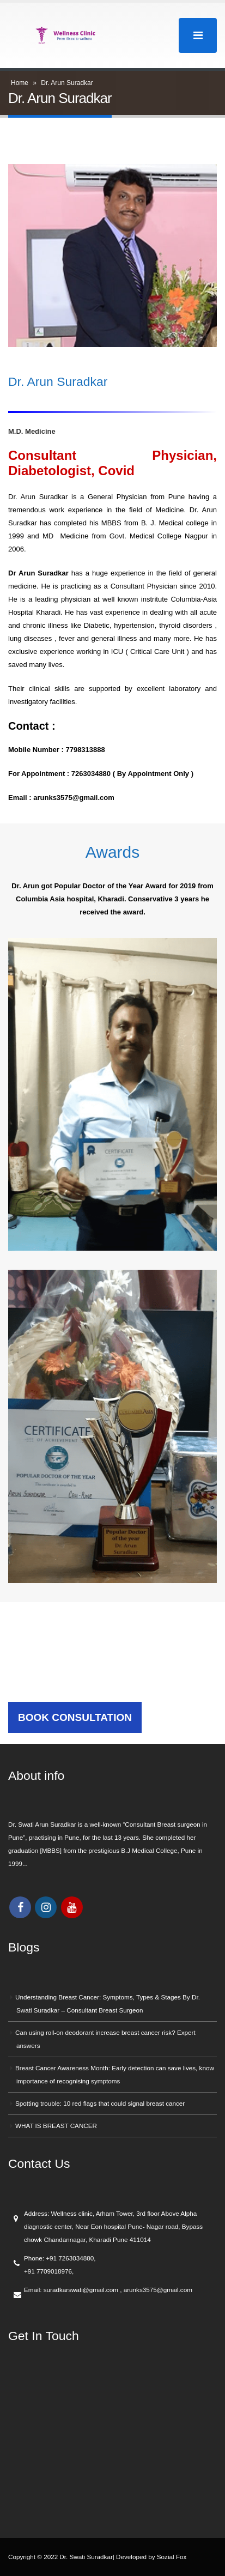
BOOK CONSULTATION (75, 1717)
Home (19, 83)
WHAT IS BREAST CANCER (56, 2125)
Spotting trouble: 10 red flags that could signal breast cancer (100, 2103)
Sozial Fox (172, 2556)
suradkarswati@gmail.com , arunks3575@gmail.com (118, 2289)
